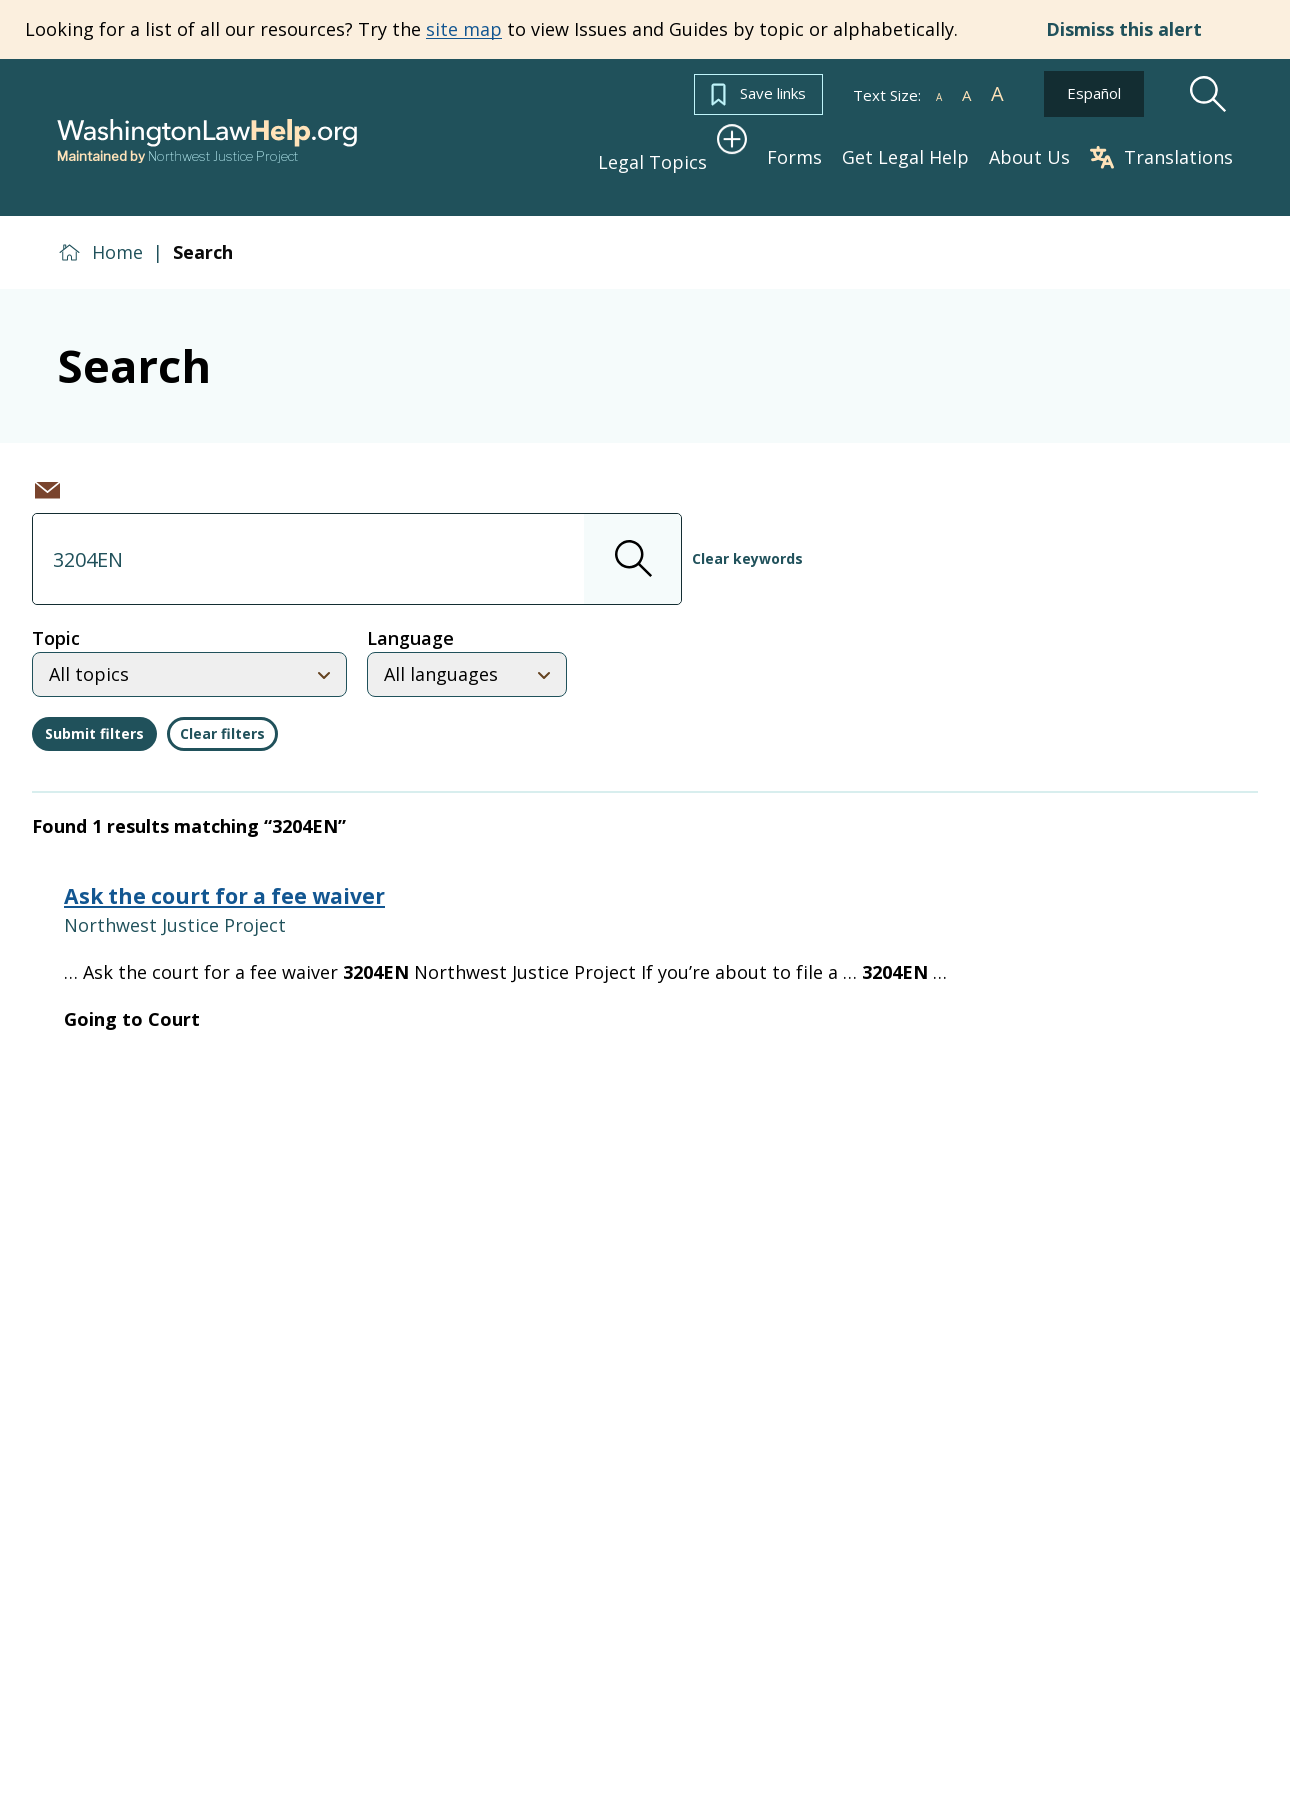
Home (117, 242)
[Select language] (467, 664)
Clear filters (222, 723)
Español (1094, 93)
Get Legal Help (905, 153)
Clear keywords (747, 548)
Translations (1161, 152)
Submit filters (94, 723)
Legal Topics (665, 152)
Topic (56, 628)
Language (410, 628)
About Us (1029, 153)
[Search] (1208, 94)
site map (464, 29)
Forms (794, 153)
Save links (758, 94)
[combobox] (357, 549)
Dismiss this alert (1124, 29)
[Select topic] (189, 664)
